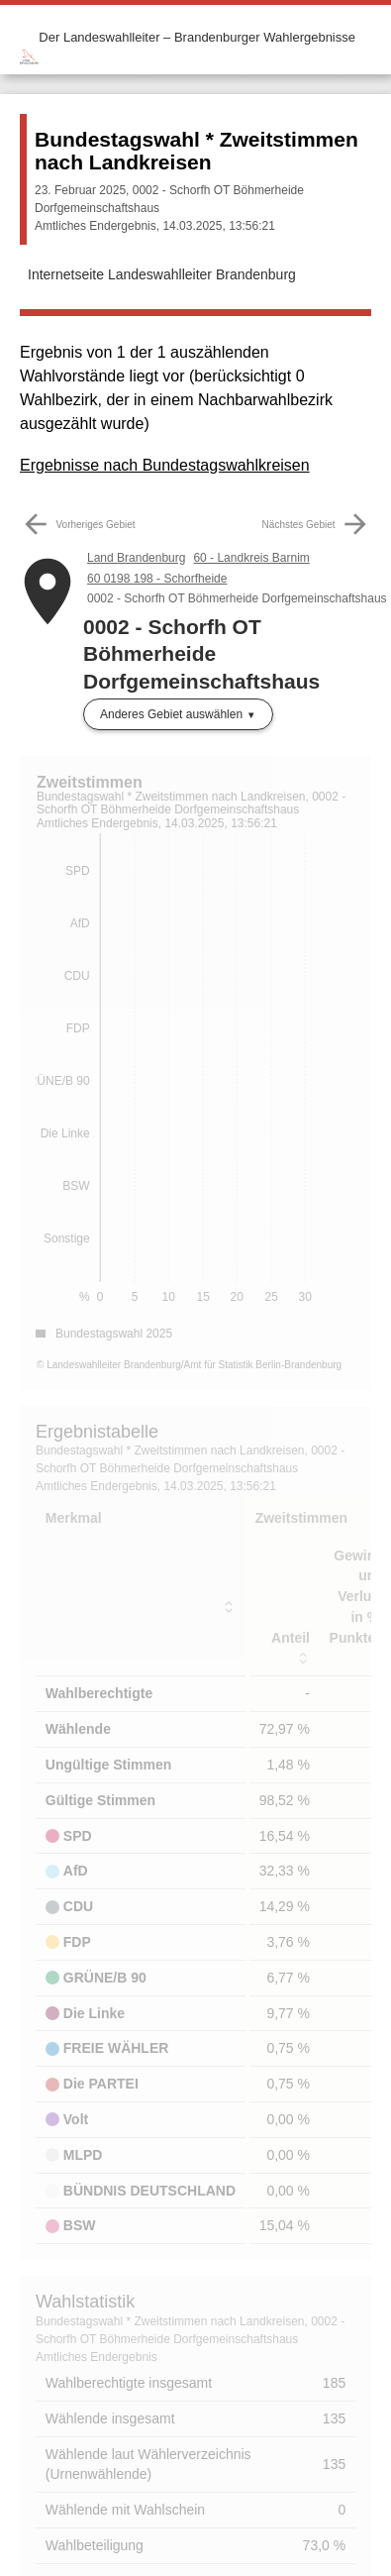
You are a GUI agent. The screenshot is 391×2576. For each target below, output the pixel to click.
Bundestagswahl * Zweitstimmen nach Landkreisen (196, 150)
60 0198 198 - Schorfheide (157, 579)
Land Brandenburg (136, 558)
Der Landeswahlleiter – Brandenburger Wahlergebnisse (197, 37)
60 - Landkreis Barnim (251, 558)
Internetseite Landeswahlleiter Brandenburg (162, 274)
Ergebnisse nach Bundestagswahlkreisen (165, 465)
